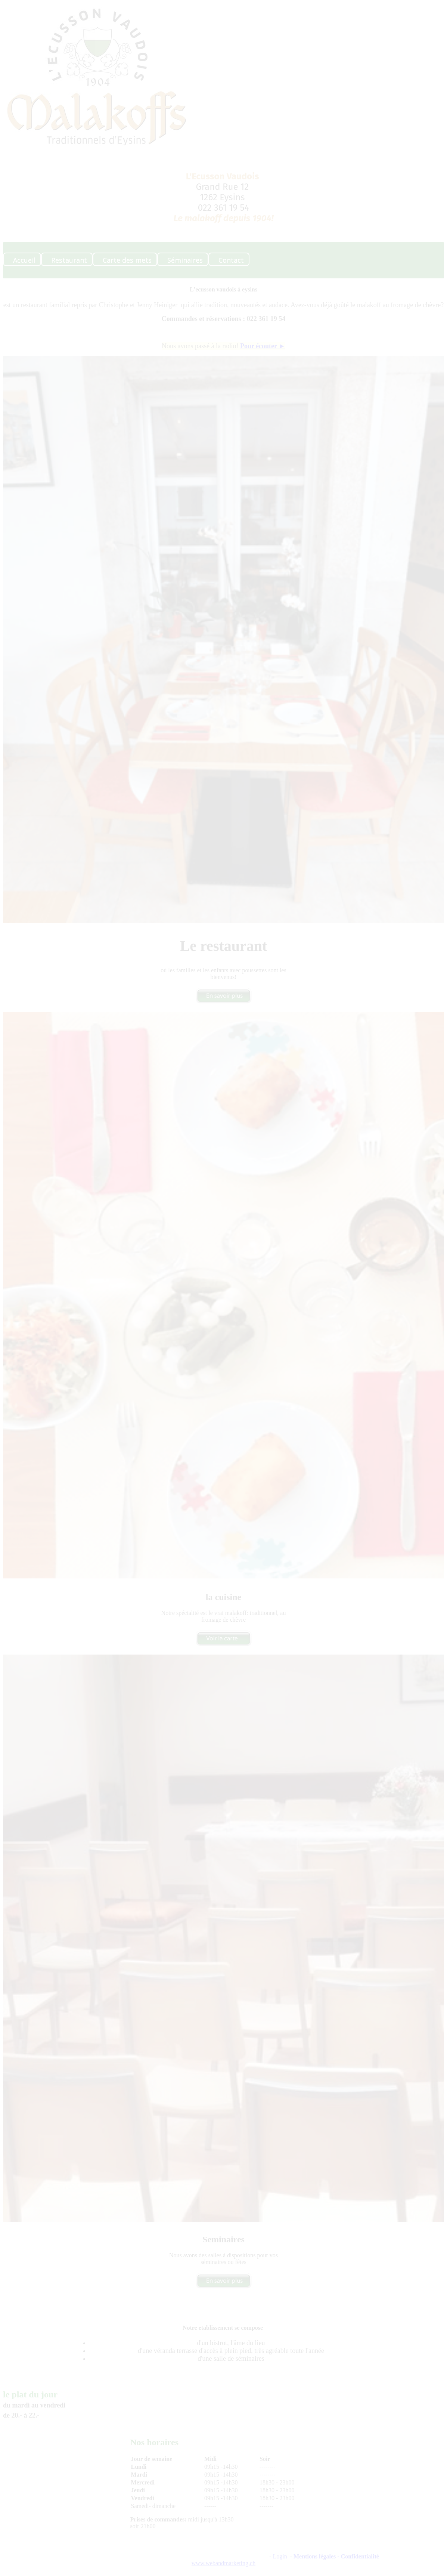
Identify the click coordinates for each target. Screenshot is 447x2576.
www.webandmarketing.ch (223, 2563)
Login (280, 2556)
